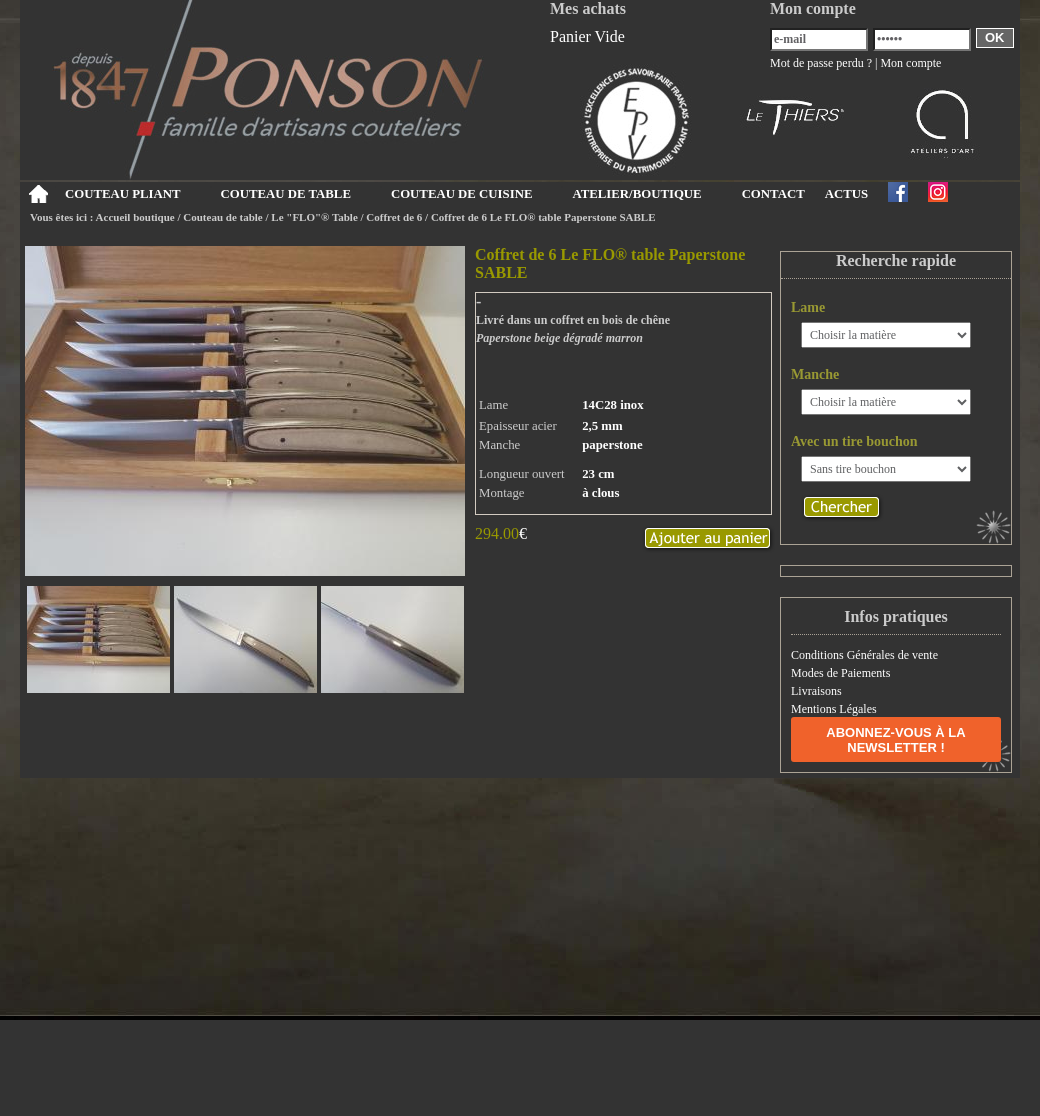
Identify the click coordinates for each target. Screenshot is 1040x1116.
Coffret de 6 (395, 217)
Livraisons (816, 691)
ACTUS (846, 194)
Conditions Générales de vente (864, 655)
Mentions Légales (834, 709)
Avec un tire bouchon (854, 441)
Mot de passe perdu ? (821, 63)
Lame (808, 307)
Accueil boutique (135, 217)
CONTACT (773, 194)
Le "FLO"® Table (314, 217)
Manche (815, 374)
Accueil (37, 194)
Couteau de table (222, 217)
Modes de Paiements (840, 673)
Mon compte (910, 63)
